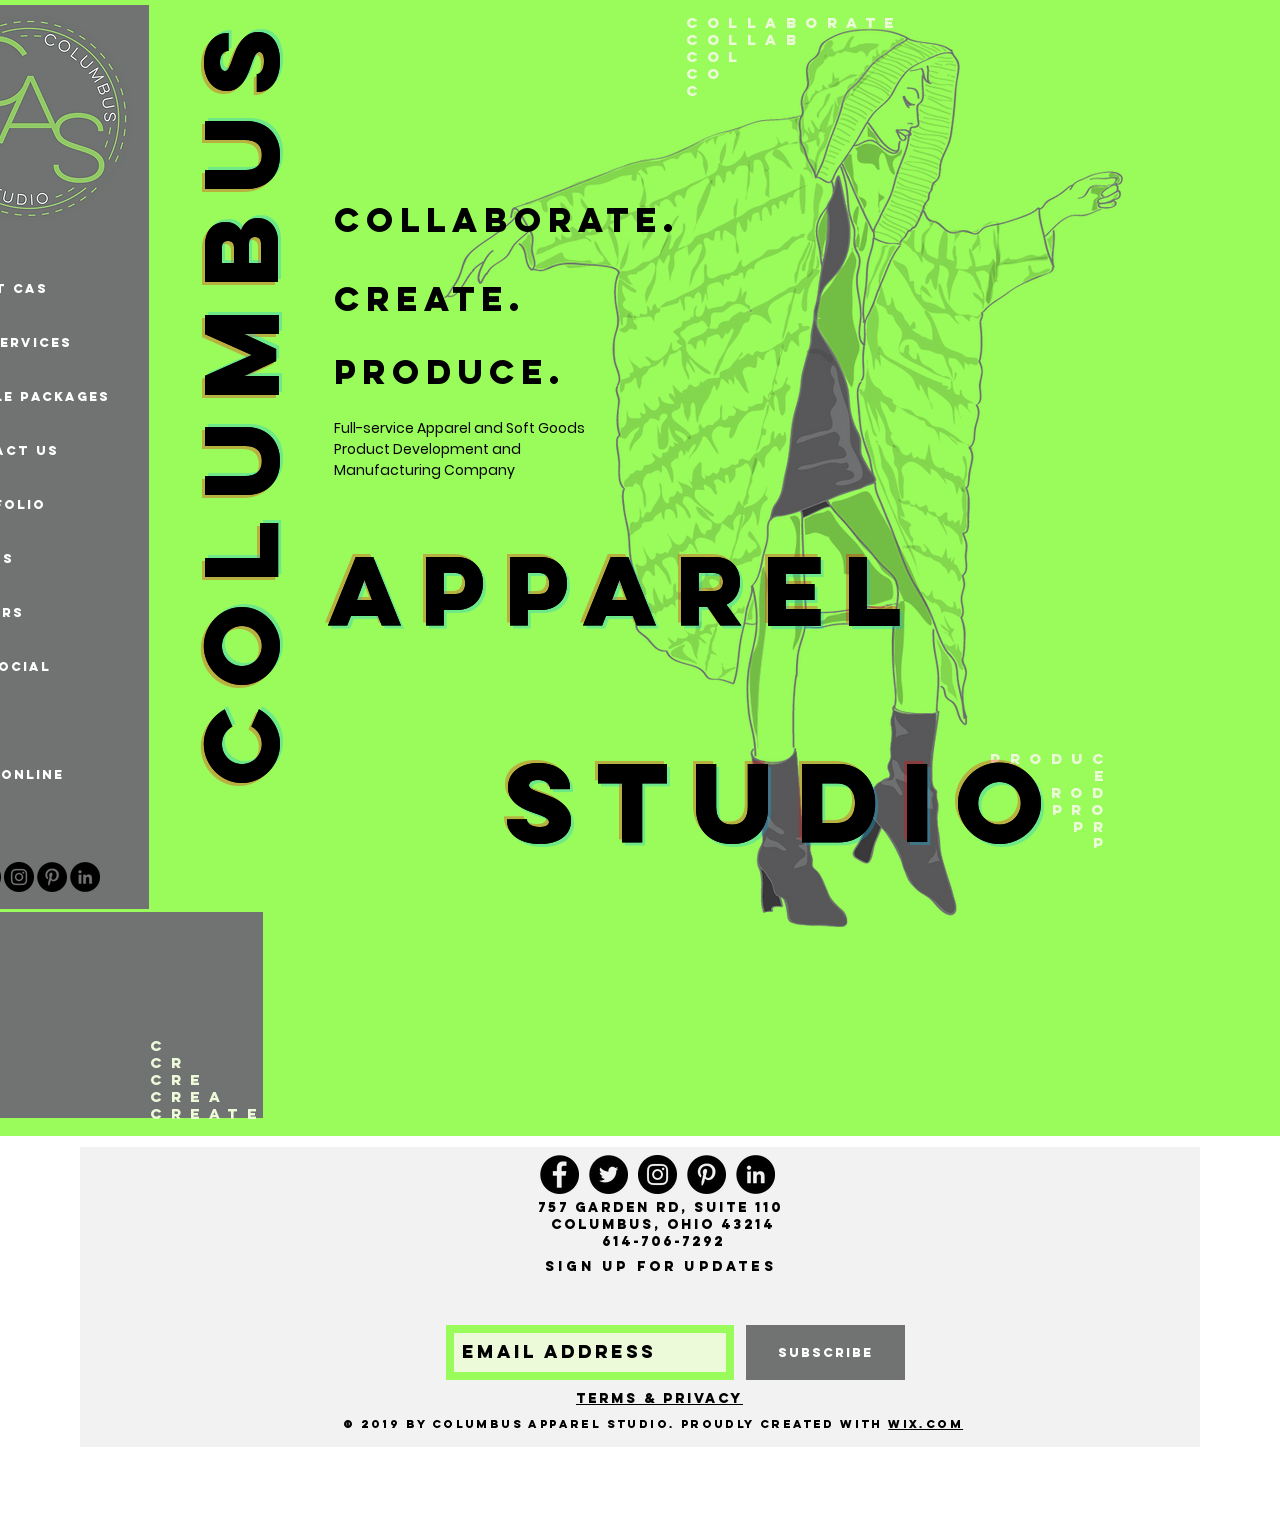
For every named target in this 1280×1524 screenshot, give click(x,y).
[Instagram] (19, 877)
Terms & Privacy (659, 1398)
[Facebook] (559, 1174)
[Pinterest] (52, 877)
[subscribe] (825, 1352)
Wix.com (925, 1424)
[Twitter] (608, 1174)
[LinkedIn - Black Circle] (85, 877)
